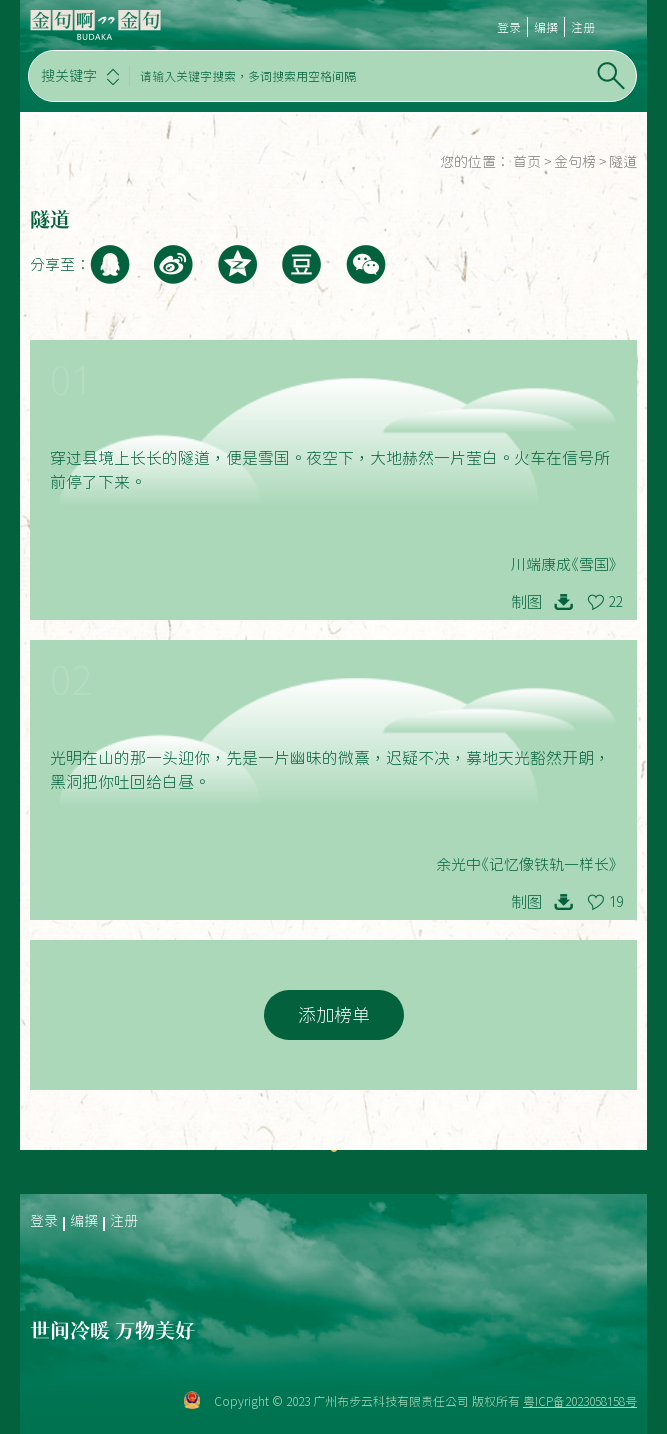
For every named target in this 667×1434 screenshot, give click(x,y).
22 (616, 602)
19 (616, 902)
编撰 (546, 27)
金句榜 (575, 162)
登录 (509, 27)
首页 (527, 162)
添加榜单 (334, 1015)
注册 (583, 27)
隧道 (623, 162)
